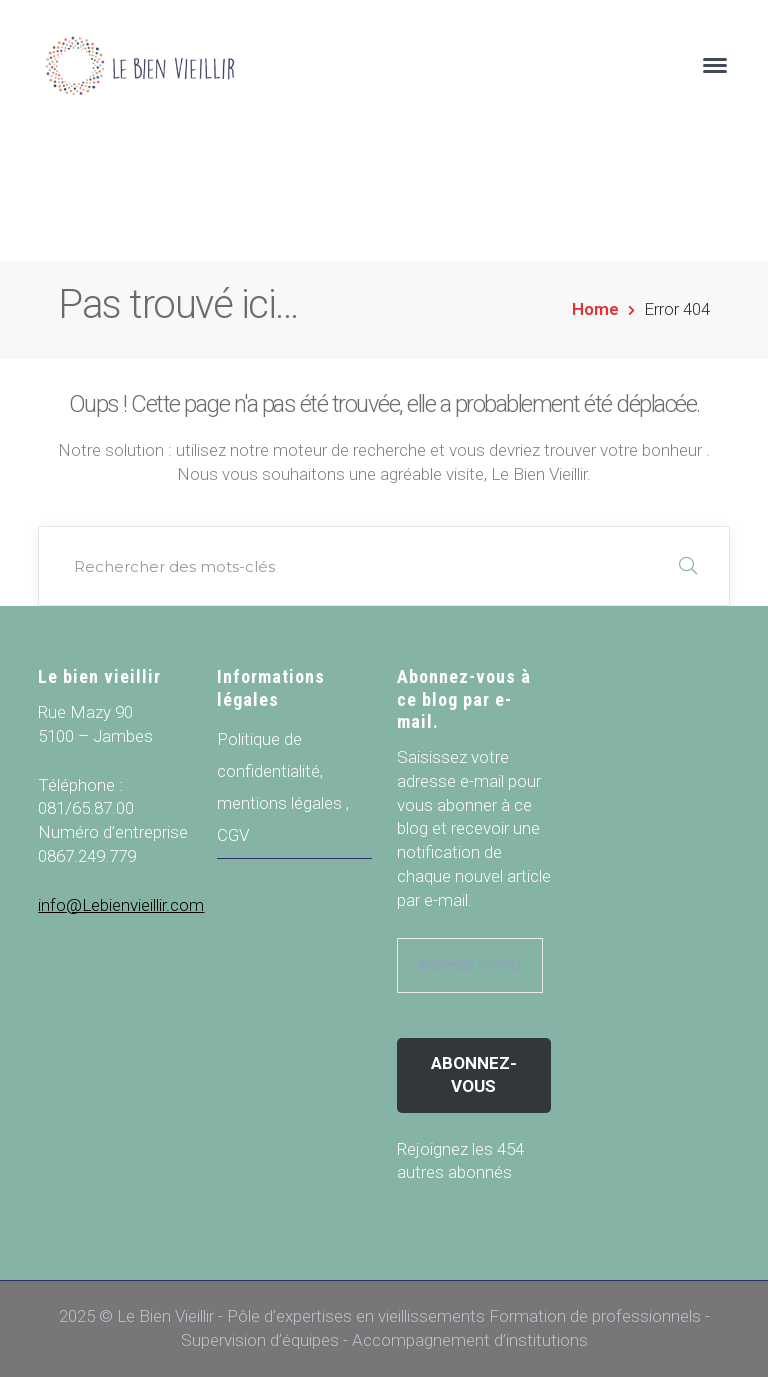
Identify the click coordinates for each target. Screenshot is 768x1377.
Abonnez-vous (474, 1075)
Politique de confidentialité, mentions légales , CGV (283, 787)
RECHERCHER (688, 566)
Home (595, 309)
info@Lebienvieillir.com (121, 905)
